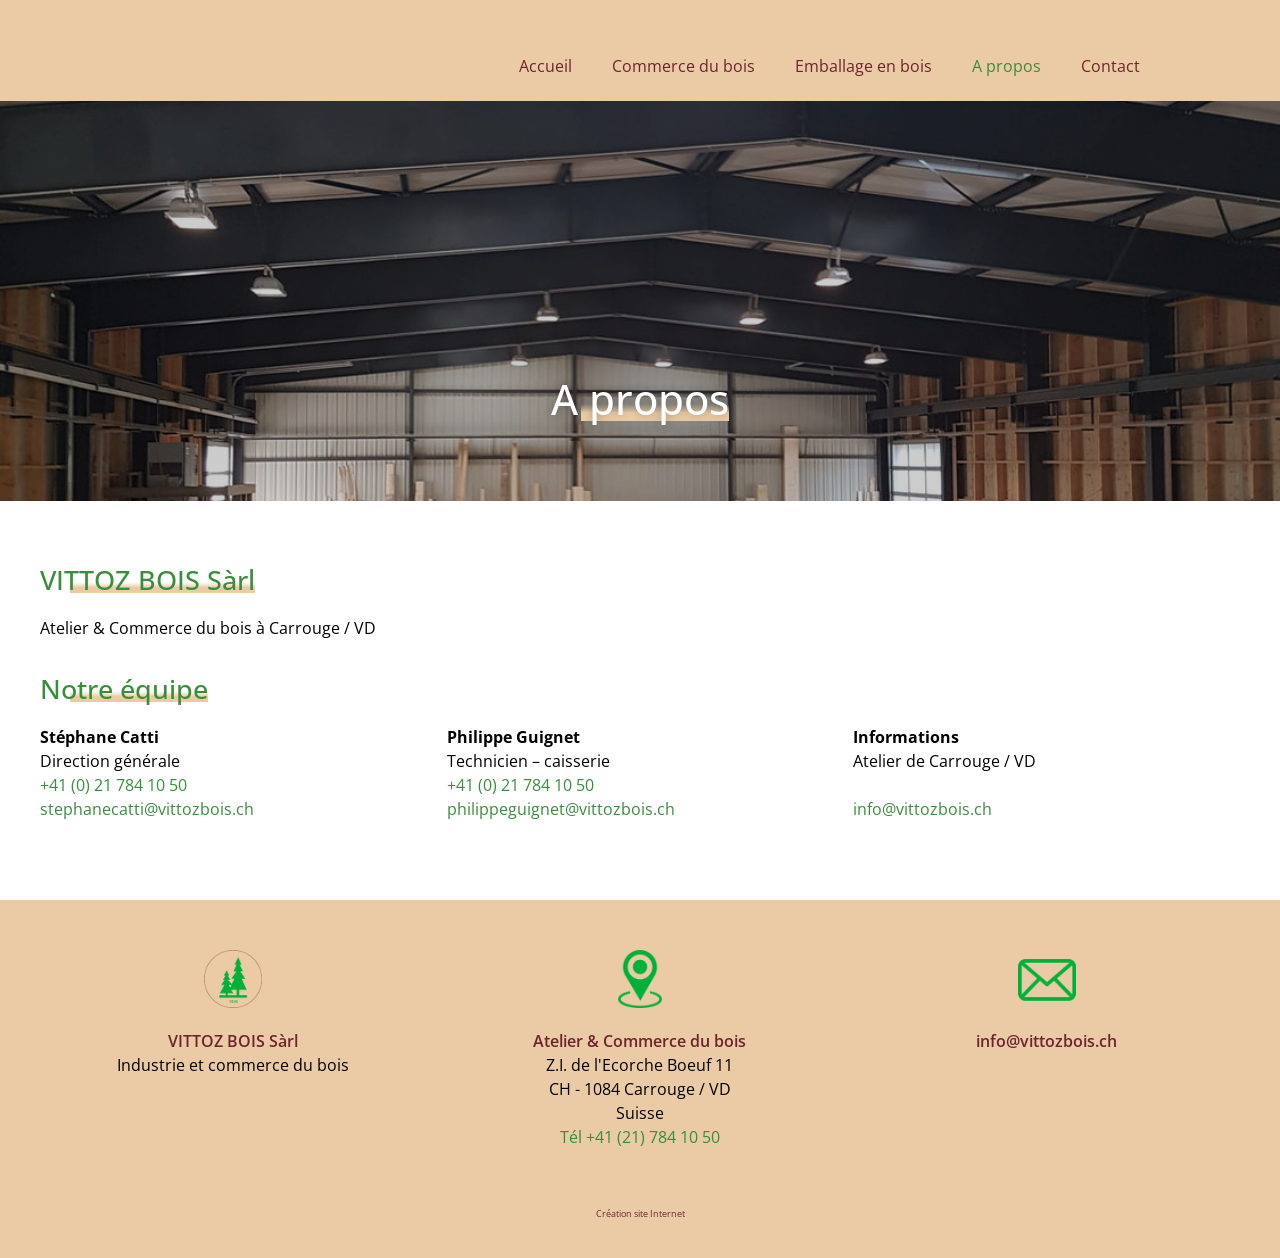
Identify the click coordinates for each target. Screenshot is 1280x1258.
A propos (1006, 66)
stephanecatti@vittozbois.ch (147, 809)
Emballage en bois (863, 66)
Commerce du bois (683, 66)
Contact (1110, 66)
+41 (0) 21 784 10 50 (113, 785)
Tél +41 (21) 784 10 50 (640, 1137)
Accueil (545, 66)
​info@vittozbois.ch (922, 809)
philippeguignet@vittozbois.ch (561, 809)
